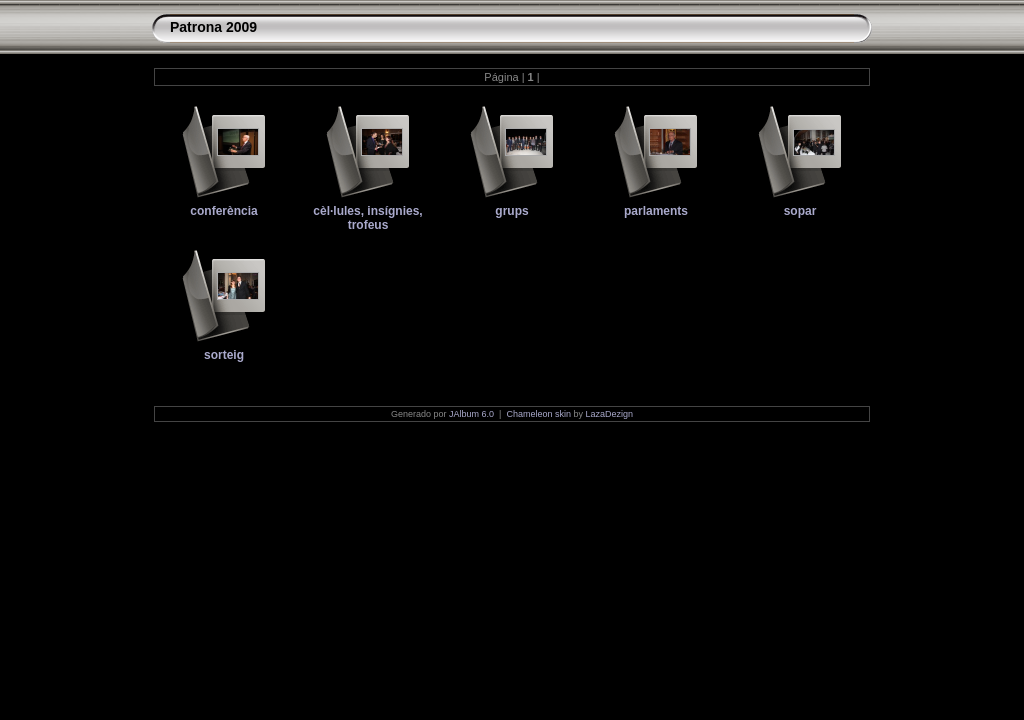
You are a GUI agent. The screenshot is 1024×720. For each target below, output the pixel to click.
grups (511, 211)
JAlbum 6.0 (471, 414)
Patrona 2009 (213, 27)
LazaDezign (609, 414)
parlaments (656, 211)
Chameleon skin (538, 414)
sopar (800, 211)
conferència (223, 211)
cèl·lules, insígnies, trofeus (367, 218)
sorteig (224, 355)
